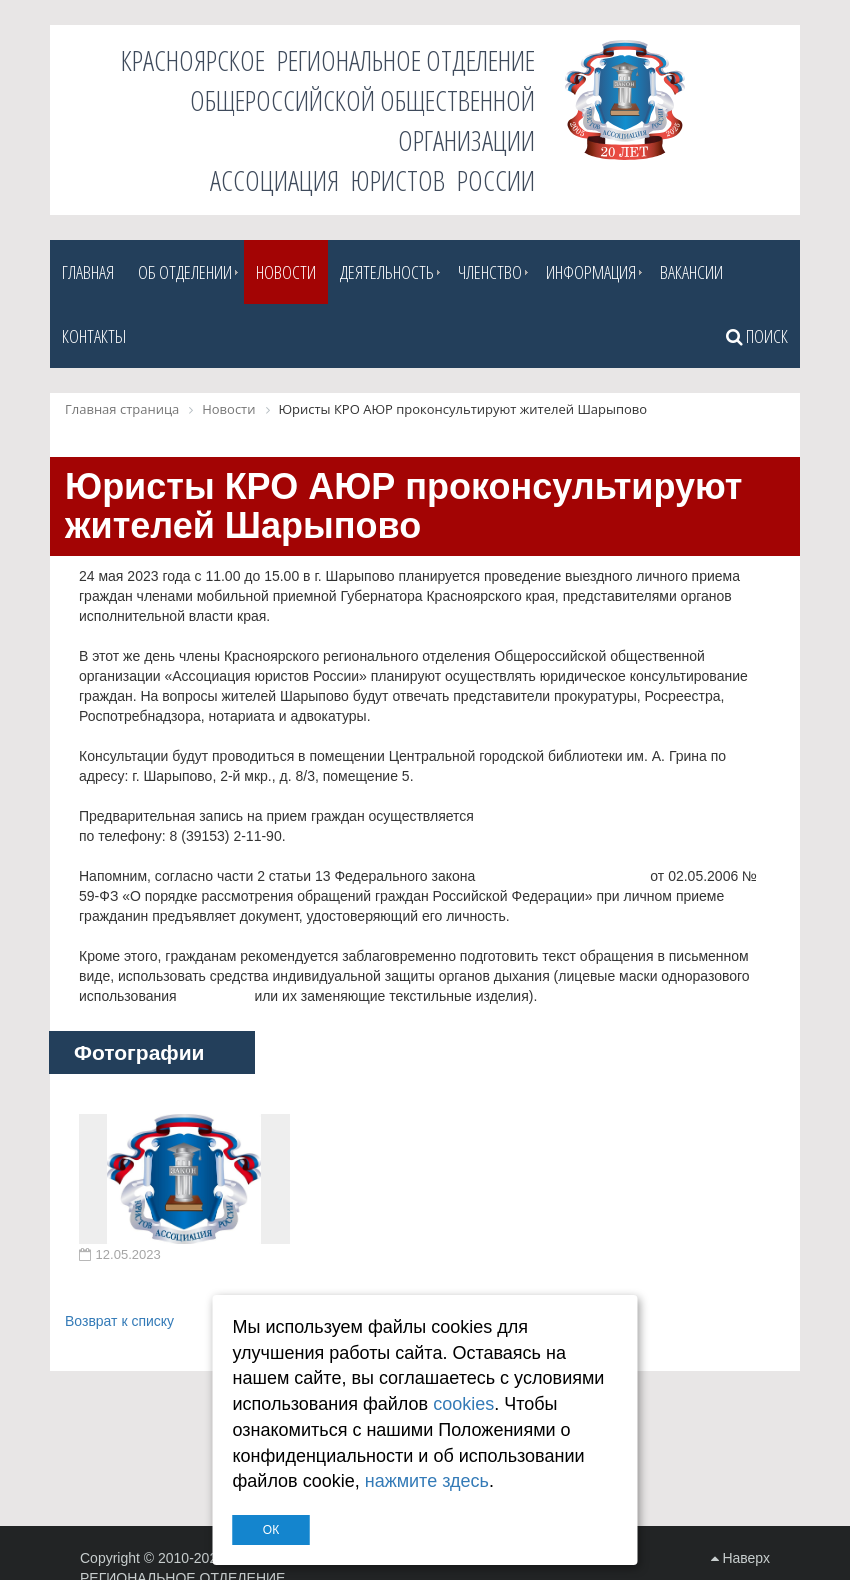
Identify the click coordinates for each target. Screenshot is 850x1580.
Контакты (94, 336)
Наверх (740, 1558)
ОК (271, 1530)
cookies (463, 1404)
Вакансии (691, 272)
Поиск (757, 336)
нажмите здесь (427, 1481)
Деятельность (387, 272)
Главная (88, 272)
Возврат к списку (119, 1321)
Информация (591, 272)
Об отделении (185, 272)
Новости (286, 272)
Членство (490, 272)
